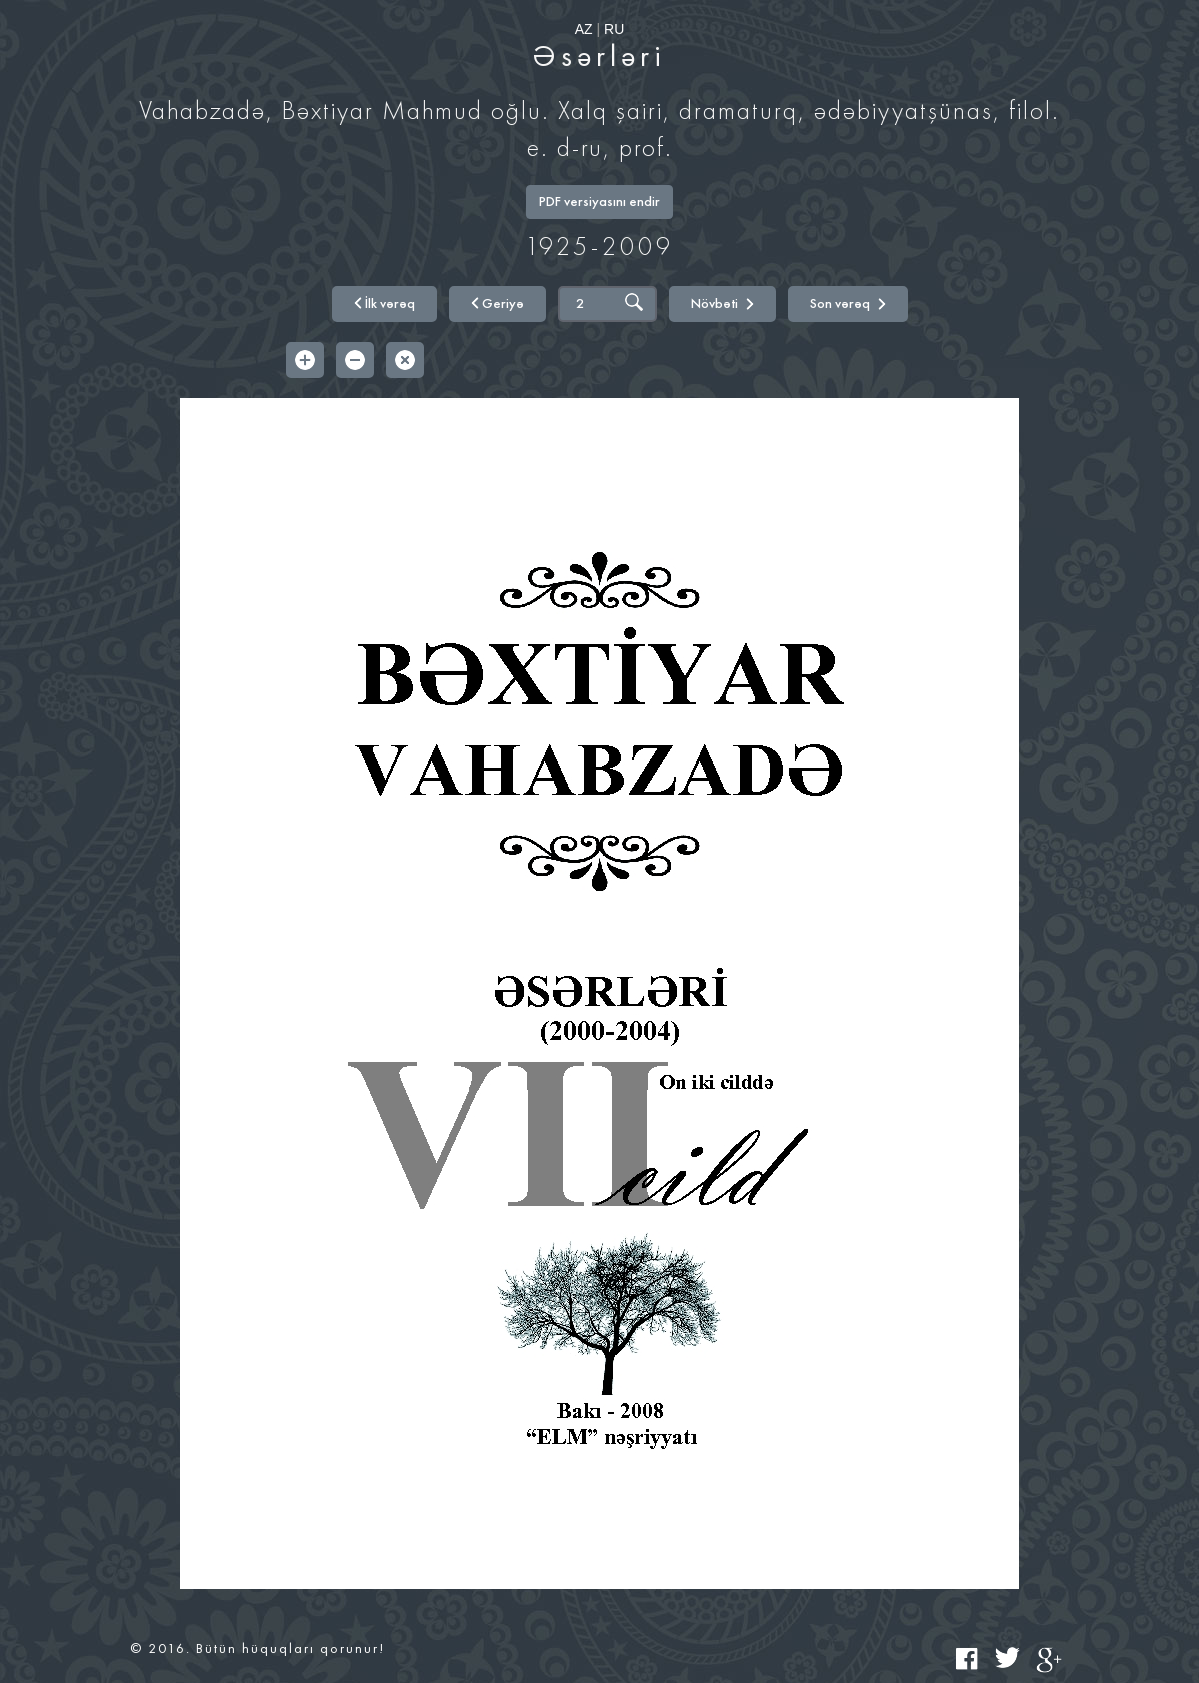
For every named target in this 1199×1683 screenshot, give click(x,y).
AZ (584, 29)
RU (614, 29)
